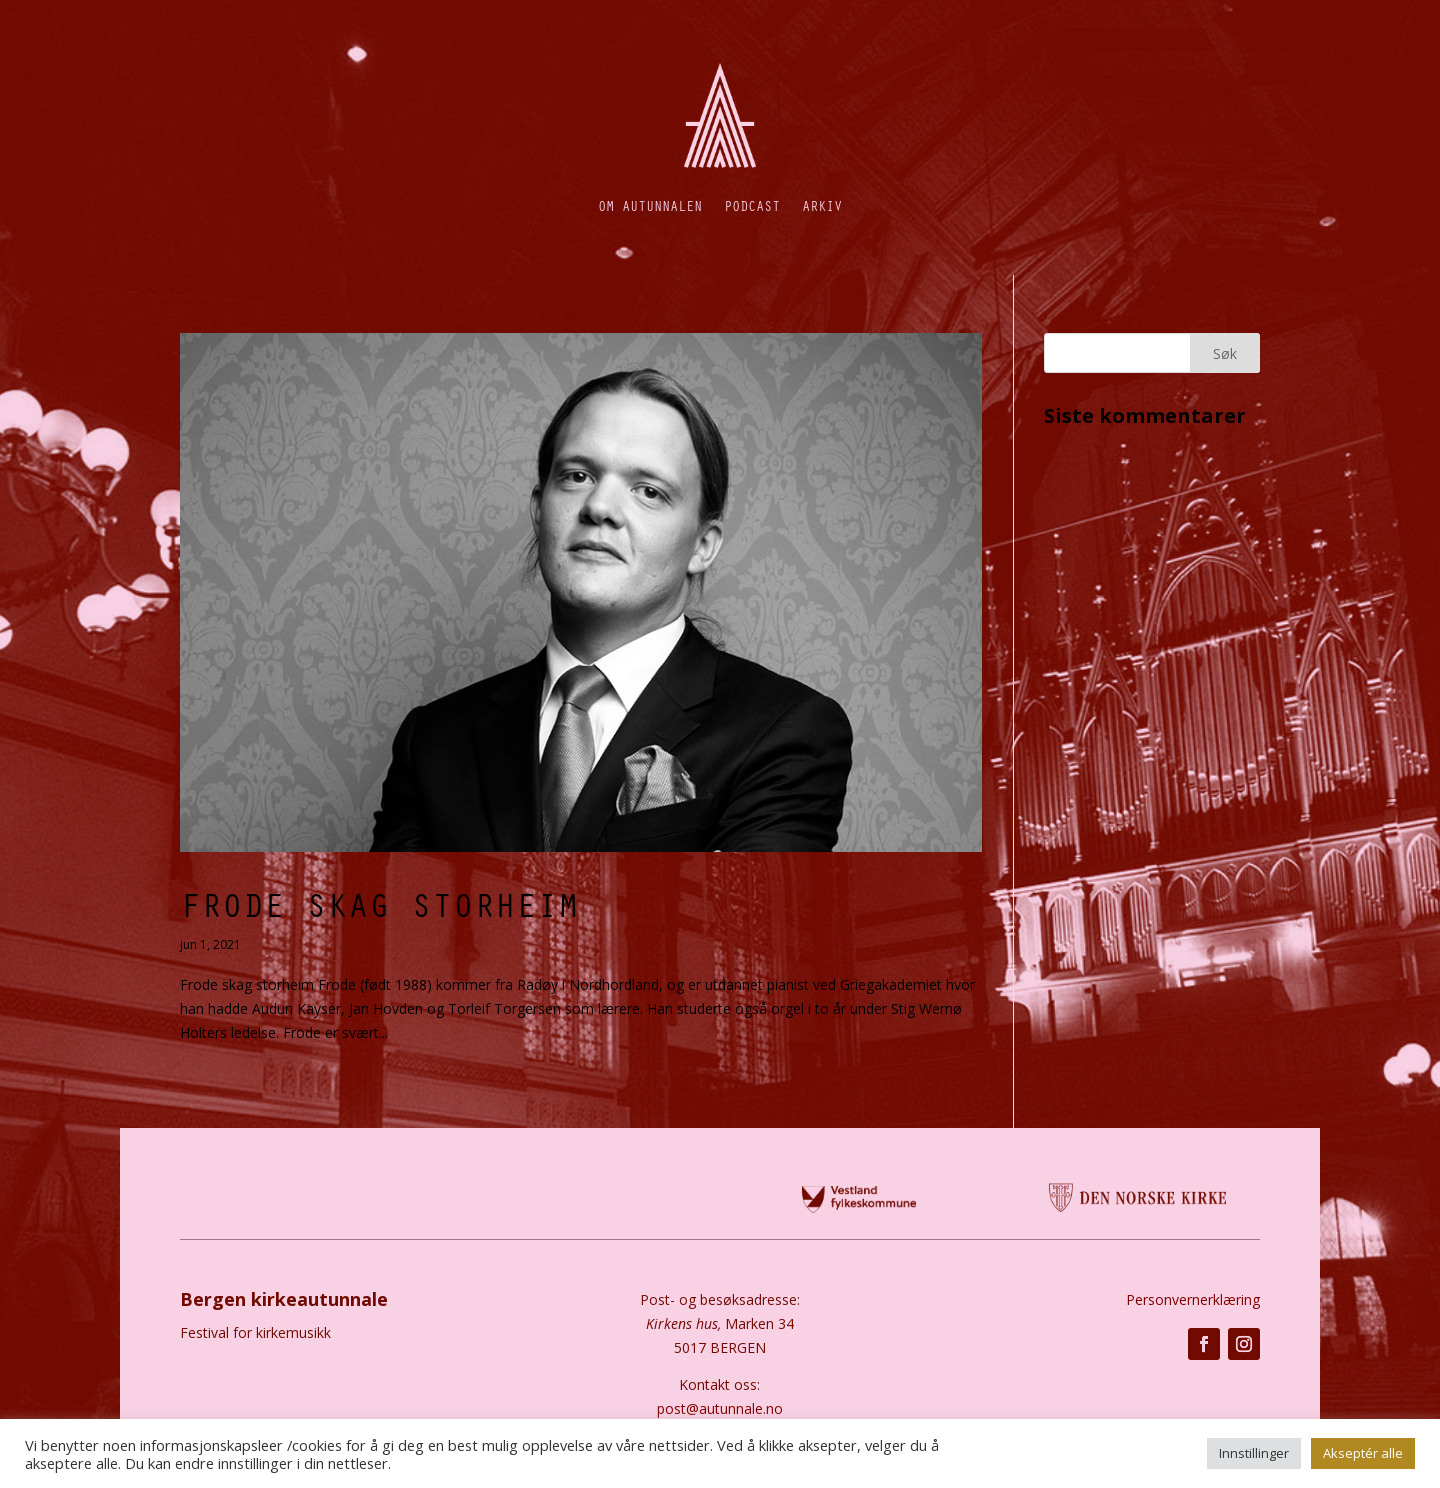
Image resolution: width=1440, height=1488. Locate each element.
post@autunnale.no (720, 1408)
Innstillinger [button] (1254, 1453)
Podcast (752, 205)
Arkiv (822, 205)
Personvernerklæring (1193, 1299)
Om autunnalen (650, 205)
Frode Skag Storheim (379, 904)
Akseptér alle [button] (1363, 1453)
